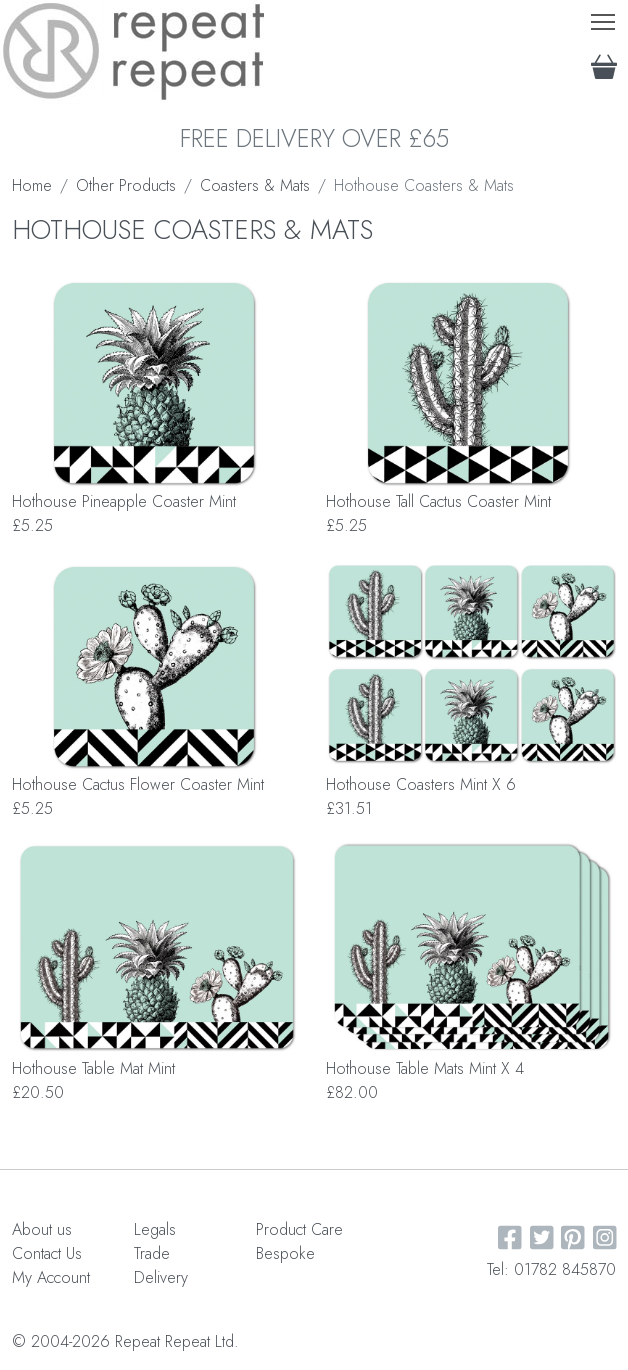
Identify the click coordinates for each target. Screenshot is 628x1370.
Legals (155, 1229)
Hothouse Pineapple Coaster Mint (124, 501)
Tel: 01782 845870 (551, 1269)
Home (32, 185)
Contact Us (47, 1253)
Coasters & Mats (255, 185)
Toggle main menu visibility (604, 17)
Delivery (161, 1277)
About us (42, 1229)
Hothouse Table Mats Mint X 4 (425, 1068)
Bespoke (285, 1253)
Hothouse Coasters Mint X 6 (421, 784)
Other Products (126, 185)
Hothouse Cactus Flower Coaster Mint (138, 784)
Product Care (299, 1229)
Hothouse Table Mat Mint (93, 1068)
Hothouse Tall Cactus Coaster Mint (438, 501)
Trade (152, 1253)
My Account (51, 1277)
